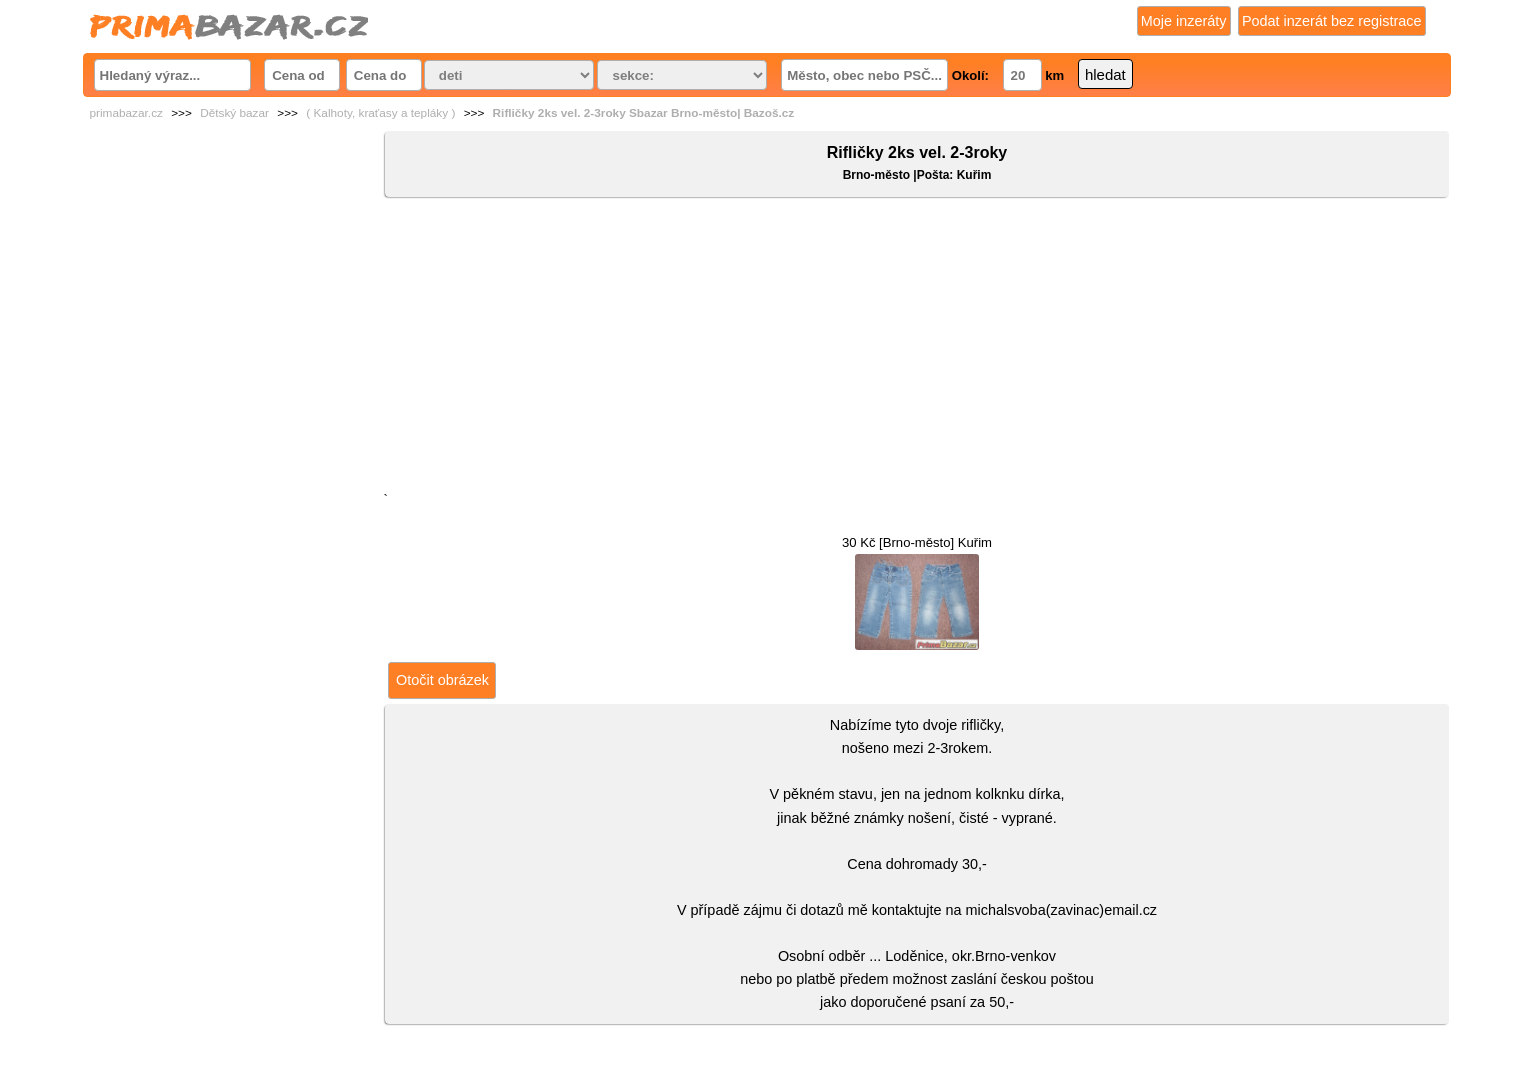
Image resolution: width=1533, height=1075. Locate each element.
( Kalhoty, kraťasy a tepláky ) (380, 113)
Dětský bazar (234, 113)
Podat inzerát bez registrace (1332, 21)
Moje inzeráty (1184, 21)
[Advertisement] (916, 349)
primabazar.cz (126, 113)
